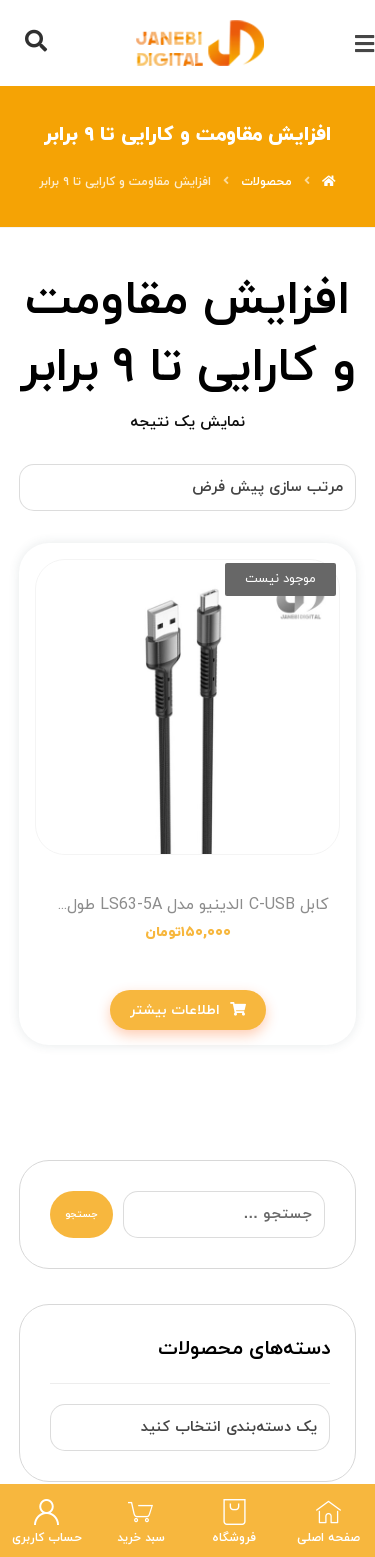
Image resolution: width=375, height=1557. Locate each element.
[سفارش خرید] (188, 487)
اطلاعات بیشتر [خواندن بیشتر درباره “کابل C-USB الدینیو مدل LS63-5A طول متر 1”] (175, 1010)
